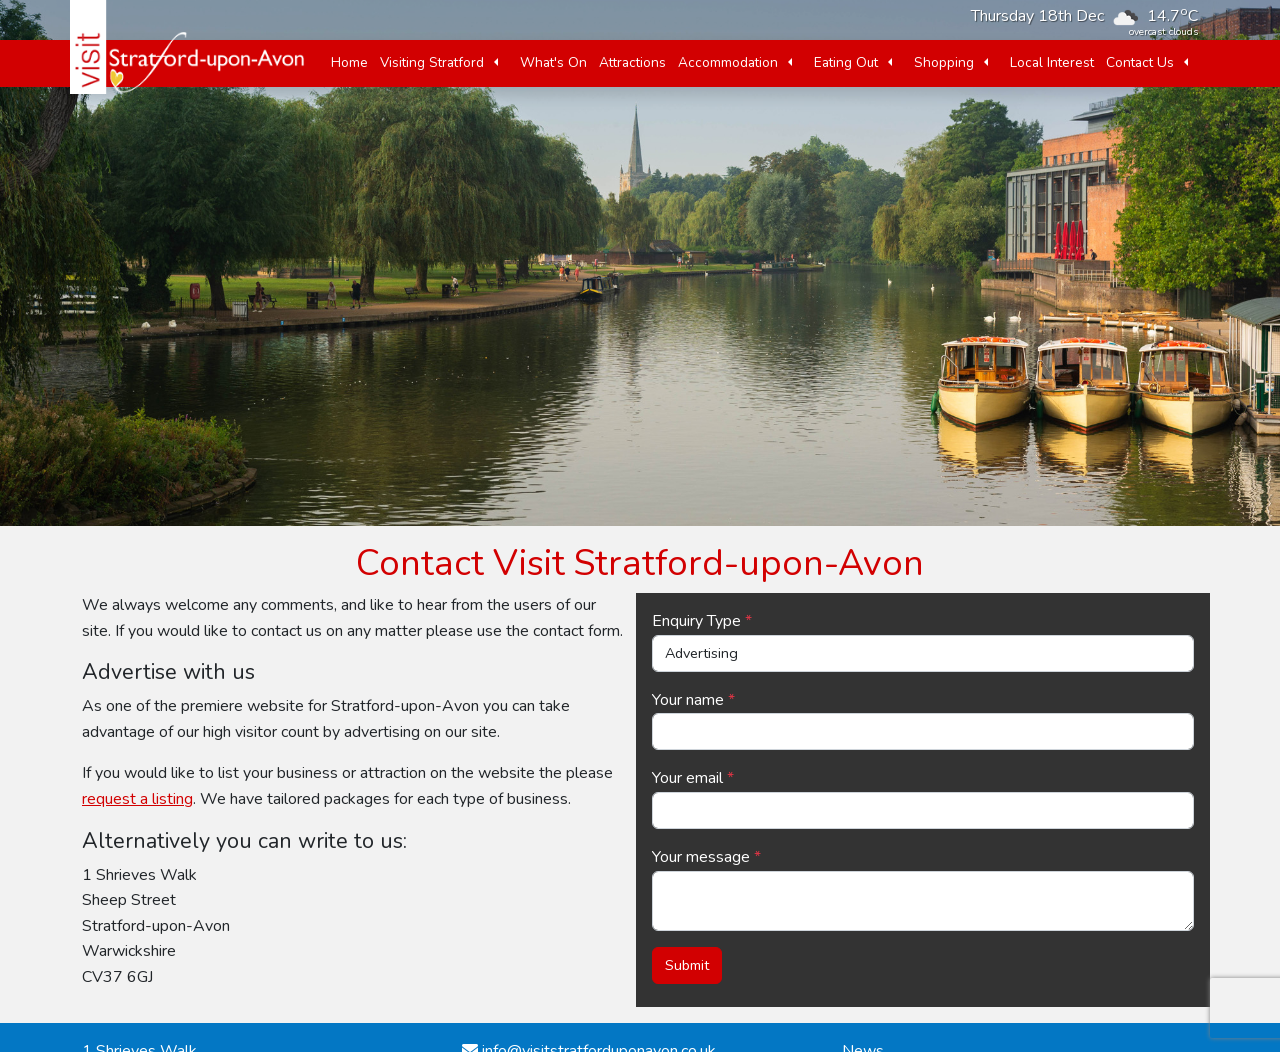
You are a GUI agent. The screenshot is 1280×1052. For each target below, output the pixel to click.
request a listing (137, 799)
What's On (553, 62)
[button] (496, 63)
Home (349, 62)
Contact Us (1140, 62)
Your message (701, 857)
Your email (687, 778)
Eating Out (846, 62)
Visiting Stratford (432, 62)
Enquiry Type (696, 621)
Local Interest (1052, 62)
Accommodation (728, 62)
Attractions (632, 62)
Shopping (944, 62)
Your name (688, 700)
